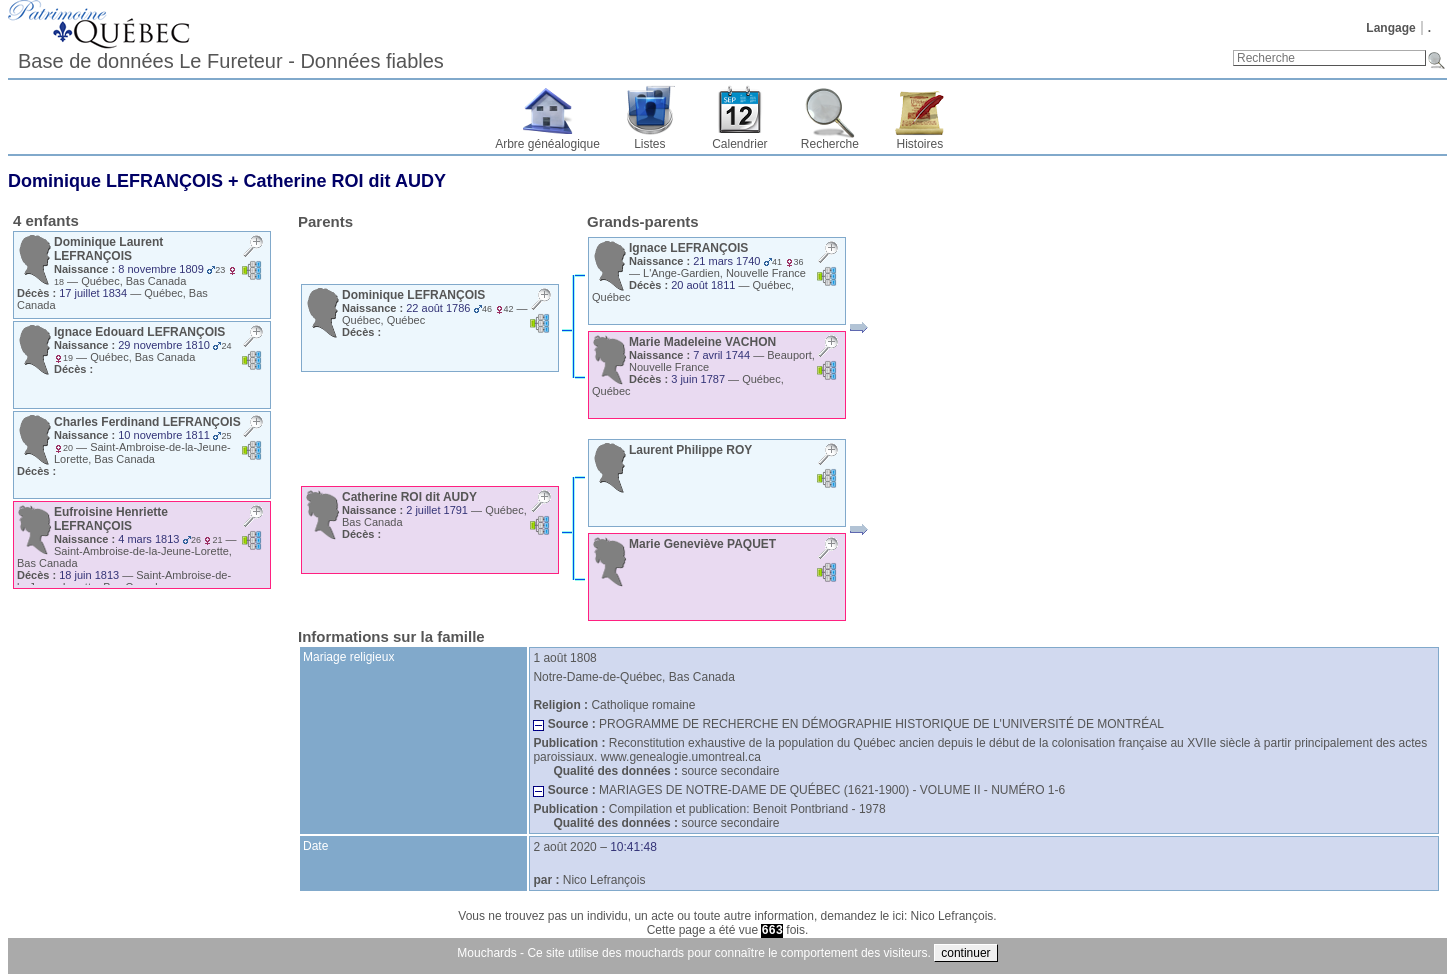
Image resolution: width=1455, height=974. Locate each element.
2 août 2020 (564, 847)
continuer (965, 953)
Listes (649, 144)
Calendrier (739, 144)
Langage (1390, 28)
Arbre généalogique (547, 144)
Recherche (830, 144)
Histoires (920, 144)
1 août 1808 (564, 658)
